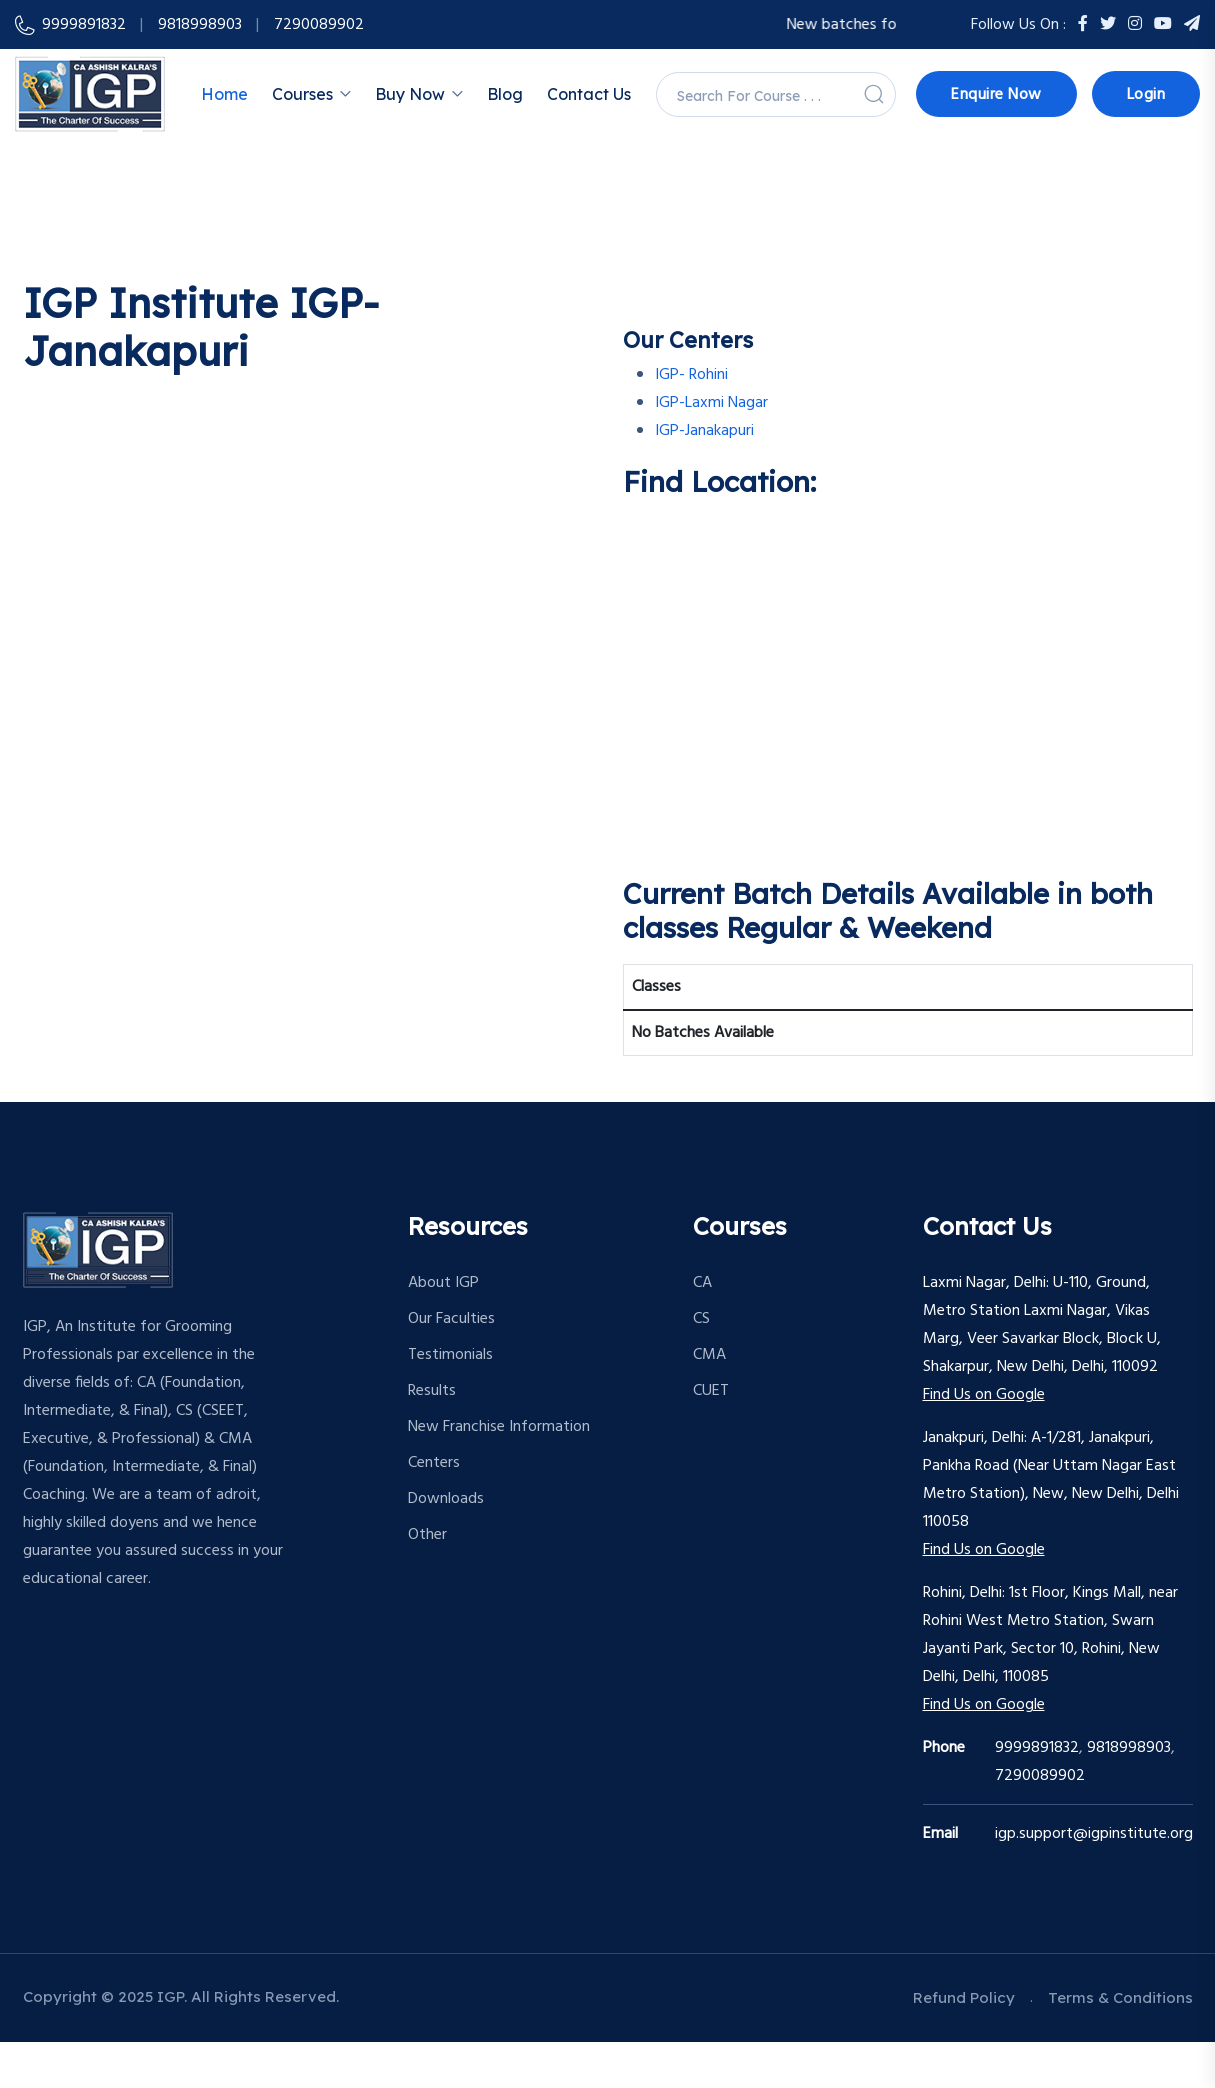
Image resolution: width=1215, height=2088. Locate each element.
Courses (302, 94)
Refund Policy (964, 1997)
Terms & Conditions (1120, 1997)
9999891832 (84, 25)
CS (701, 1319)
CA (702, 1283)
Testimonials (450, 1355)
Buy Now (410, 94)
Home (224, 94)
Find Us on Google (984, 1395)
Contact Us (589, 94)
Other (427, 1535)
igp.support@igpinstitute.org (1094, 1834)
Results (432, 1391)
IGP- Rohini (691, 375)
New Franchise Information (499, 1427)
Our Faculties (451, 1319)
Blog (505, 94)
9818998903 (200, 25)
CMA (709, 1355)
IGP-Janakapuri (704, 431)
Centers (434, 1463)
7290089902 (1040, 1776)
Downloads (446, 1499)
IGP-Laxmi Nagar (711, 403)
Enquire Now (996, 95)
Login (1146, 95)
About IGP (443, 1283)
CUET (711, 1391)
